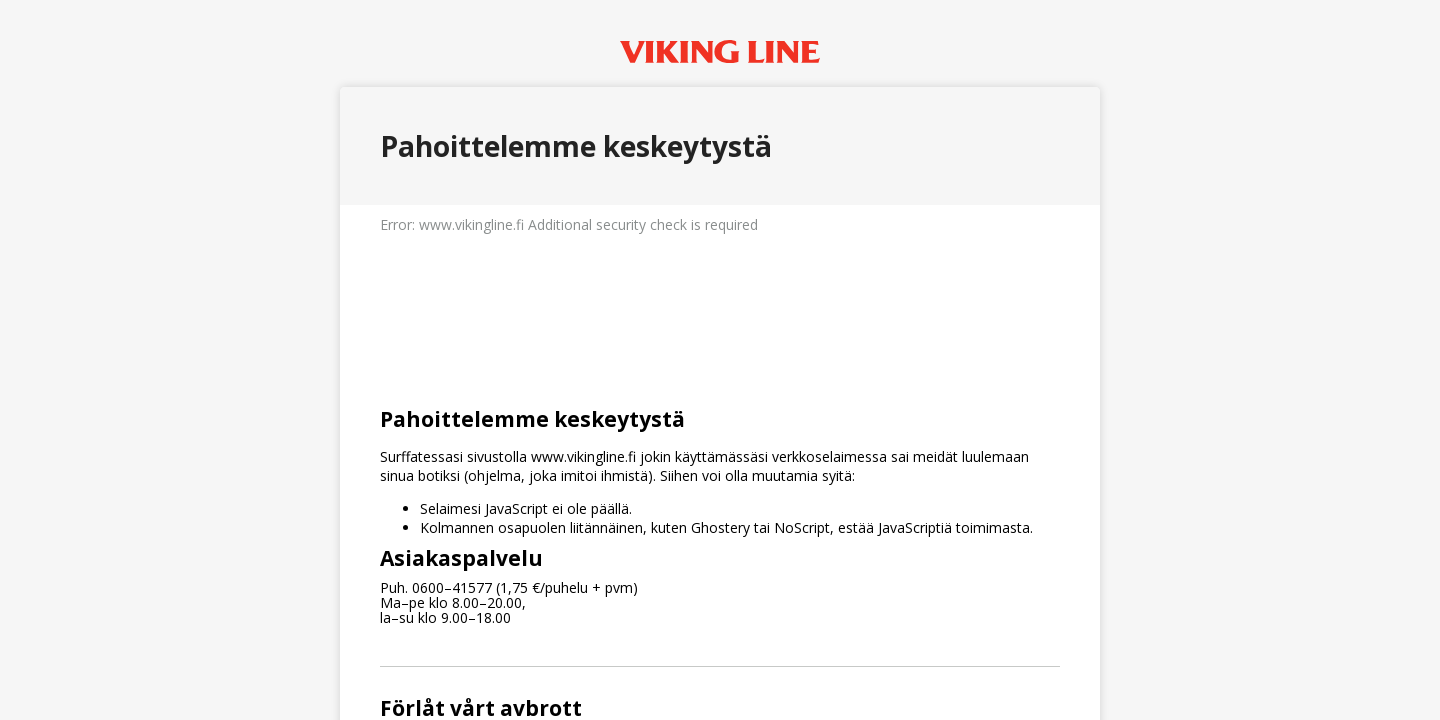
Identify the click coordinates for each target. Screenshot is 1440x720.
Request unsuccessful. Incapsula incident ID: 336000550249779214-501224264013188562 (720, 360)
